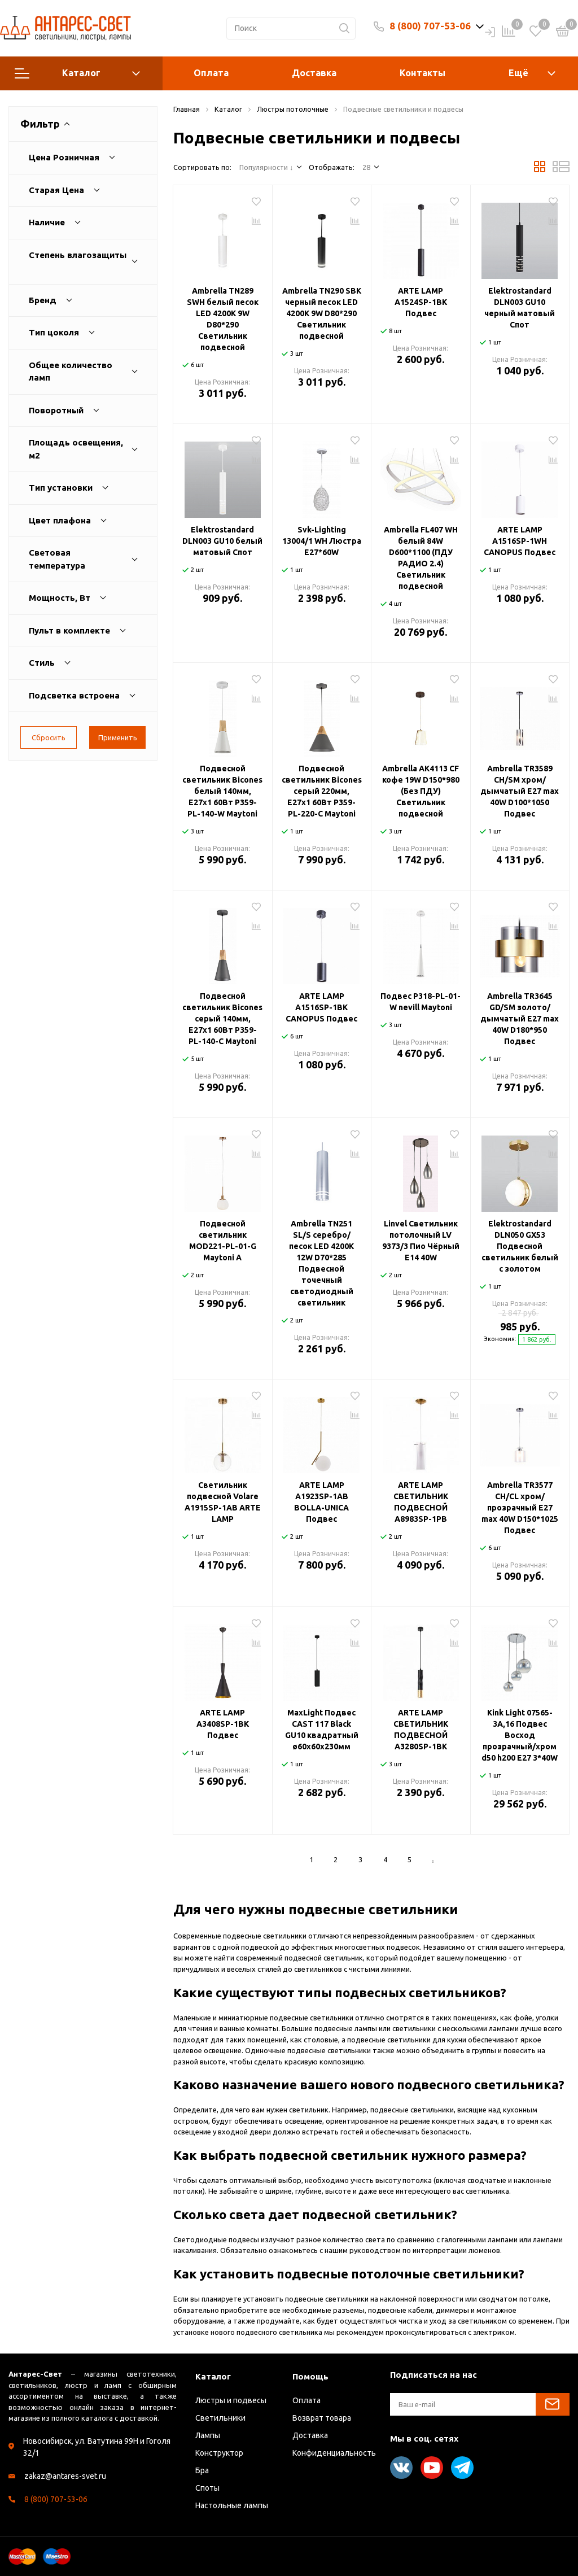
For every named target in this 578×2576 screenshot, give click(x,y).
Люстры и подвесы (230, 2400)
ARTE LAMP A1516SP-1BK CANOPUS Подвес (321, 1007)
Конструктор (219, 2452)
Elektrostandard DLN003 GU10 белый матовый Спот (222, 541)
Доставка (314, 73)
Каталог (77, 73)
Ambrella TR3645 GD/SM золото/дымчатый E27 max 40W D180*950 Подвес (519, 1019)
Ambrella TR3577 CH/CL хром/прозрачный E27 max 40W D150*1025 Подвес (519, 1508)
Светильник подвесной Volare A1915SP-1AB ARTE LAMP (223, 1502)
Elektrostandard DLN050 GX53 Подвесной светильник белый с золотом (519, 1246)
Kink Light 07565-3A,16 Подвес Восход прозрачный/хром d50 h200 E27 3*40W (519, 1735)
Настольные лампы (231, 2505)
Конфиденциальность (334, 2452)
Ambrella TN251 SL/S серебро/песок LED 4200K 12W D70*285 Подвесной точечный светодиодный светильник (321, 1263)
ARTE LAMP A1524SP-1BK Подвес (421, 302)
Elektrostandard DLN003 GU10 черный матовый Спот (519, 307)
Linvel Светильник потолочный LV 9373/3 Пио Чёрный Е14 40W (420, 1240)
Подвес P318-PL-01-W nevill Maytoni (420, 1002)
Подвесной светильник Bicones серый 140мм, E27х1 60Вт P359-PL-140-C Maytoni (222, 1019)
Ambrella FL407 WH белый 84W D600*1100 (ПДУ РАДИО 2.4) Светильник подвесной (421, 558)
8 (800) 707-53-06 (430, 25)
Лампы (207, 2435)
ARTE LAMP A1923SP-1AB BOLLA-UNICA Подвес (321, 1502)
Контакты (422, 73)
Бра (202, 2470)
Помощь (310, 2376)
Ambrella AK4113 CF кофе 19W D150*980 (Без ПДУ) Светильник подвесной (420, 791)
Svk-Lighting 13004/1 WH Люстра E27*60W (321, 541)
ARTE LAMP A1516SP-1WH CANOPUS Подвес (519, 541)
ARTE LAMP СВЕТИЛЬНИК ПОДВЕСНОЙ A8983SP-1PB (420, 1502)
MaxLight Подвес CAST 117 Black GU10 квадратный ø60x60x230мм (321, 1729)
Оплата (211, 73)
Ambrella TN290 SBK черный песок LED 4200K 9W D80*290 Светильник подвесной (321, 313)
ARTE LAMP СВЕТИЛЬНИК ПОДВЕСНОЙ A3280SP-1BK (420, 1729)
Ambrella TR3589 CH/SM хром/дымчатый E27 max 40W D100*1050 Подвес (519, 791)
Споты (207, 2487)
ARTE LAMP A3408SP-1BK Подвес (222, 1724)
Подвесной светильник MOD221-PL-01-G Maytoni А (222, 1240)
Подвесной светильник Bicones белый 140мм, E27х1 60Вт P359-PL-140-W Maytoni (222, 791)
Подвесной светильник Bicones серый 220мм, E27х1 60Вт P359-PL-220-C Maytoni (322, 791)
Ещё (518, 73)
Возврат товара (321, 2417)
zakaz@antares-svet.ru (65, 2476)
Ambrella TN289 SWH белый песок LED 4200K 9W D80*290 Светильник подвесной (223, 319)
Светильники (220, 2417)
